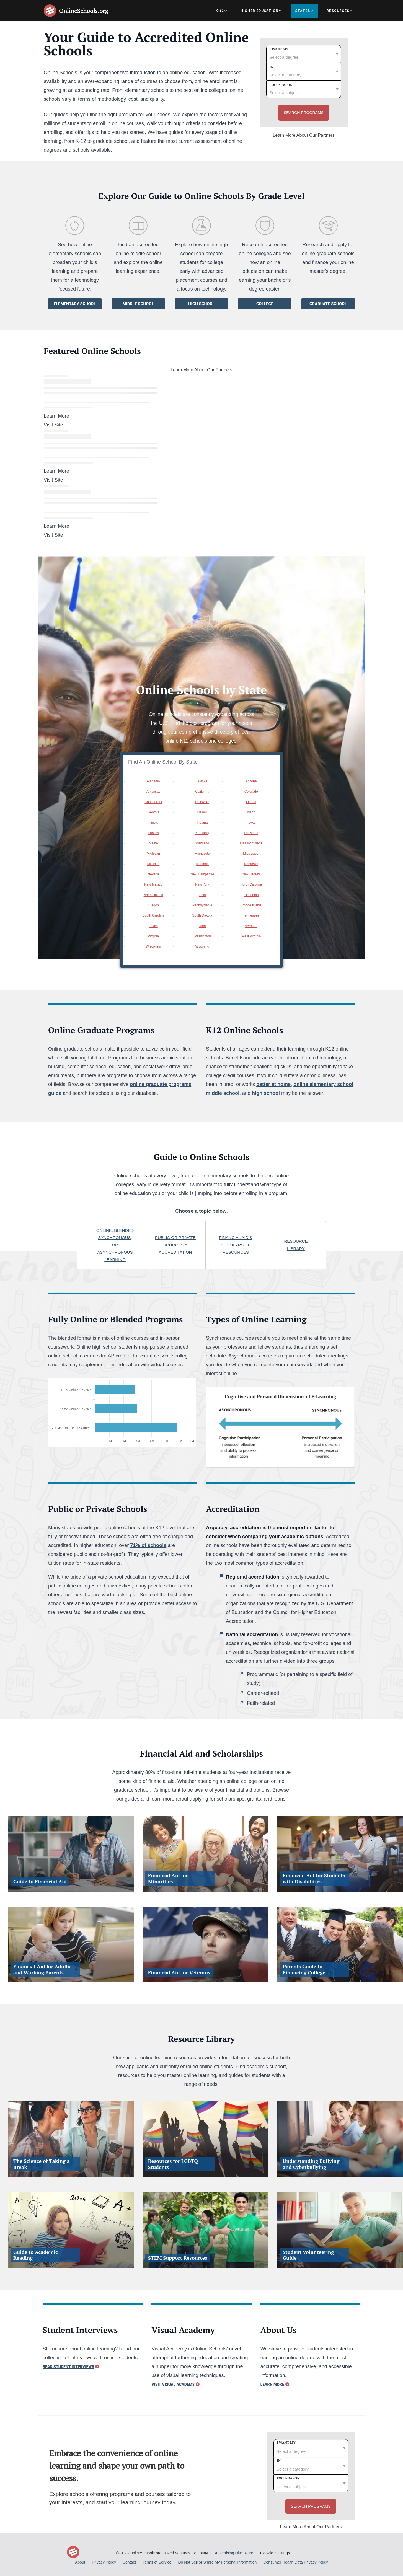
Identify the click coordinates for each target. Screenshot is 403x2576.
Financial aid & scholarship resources (235, 1245)
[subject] (303, 89)
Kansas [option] (153, 833)
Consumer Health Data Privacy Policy (295, 2562)
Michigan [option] (153, 853)
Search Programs (304, 112)
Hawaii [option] (202, 812)
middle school (222, 1093)
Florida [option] (251, 802)
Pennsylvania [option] (202, 905)
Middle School (138, 304)
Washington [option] (202, 936)
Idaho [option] (251, 812)
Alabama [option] (153, 781)
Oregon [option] (153, 905)
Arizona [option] (251, 781)
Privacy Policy (104, 2562)
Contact (129, 2562)
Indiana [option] (202, 822)
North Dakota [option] (153, 895)
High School (201, 304)
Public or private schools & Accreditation (175, 1245)
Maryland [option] (202, 843)
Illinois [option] (153, 822)
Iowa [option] (251, 822)
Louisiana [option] (251, 833)
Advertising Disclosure (234, 2553)
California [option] (202, 791)
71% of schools (148, 1545)
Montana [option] (202, 864)
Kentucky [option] (202, 833)
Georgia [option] (153, 812)
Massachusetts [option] (251, 843)
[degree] (303, 54)
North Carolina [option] (251, 884)
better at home (273, 1084)
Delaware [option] (202, 802)
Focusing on (281, 84)
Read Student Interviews (68, 2367)
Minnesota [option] (202, 853)
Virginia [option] (153, 936)
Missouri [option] (153, 864)
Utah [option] (202, 926)
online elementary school (323, 1084)
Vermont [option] (251, 926)
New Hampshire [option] (202, 874)
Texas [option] (153, 926)
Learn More (272, 2384)
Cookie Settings (275, 2553)
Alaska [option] (202, 781)
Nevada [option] (153, 874)
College (264, 304)
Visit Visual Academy (173, 2384)
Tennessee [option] (251, 915)
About (80, 2562)
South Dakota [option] (202, 915)
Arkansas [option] (153, 791)
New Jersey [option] (251, 874)
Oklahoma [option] (251, 895)
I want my (279, 49)
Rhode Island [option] (251, 905)
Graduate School (328, 304)
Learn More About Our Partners (303, 135)
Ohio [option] (202, 895)
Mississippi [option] (251, 853)
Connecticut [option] (153, 802)
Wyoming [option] (202, 946)
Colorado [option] (251, 791)
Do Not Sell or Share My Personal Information (217, 2562)
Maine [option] (153, 843)
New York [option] (202, 884)
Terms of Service (157, 2562)
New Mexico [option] (153, 884)
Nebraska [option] (251, 864)
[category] (303, 72)
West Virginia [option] (251, 936)
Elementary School (75, 304)
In (271, 67)
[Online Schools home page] (51, 10)
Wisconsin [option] (153, 946)
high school (266, 1093)
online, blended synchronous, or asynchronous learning (115, 1245)
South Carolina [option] (153, 915)
